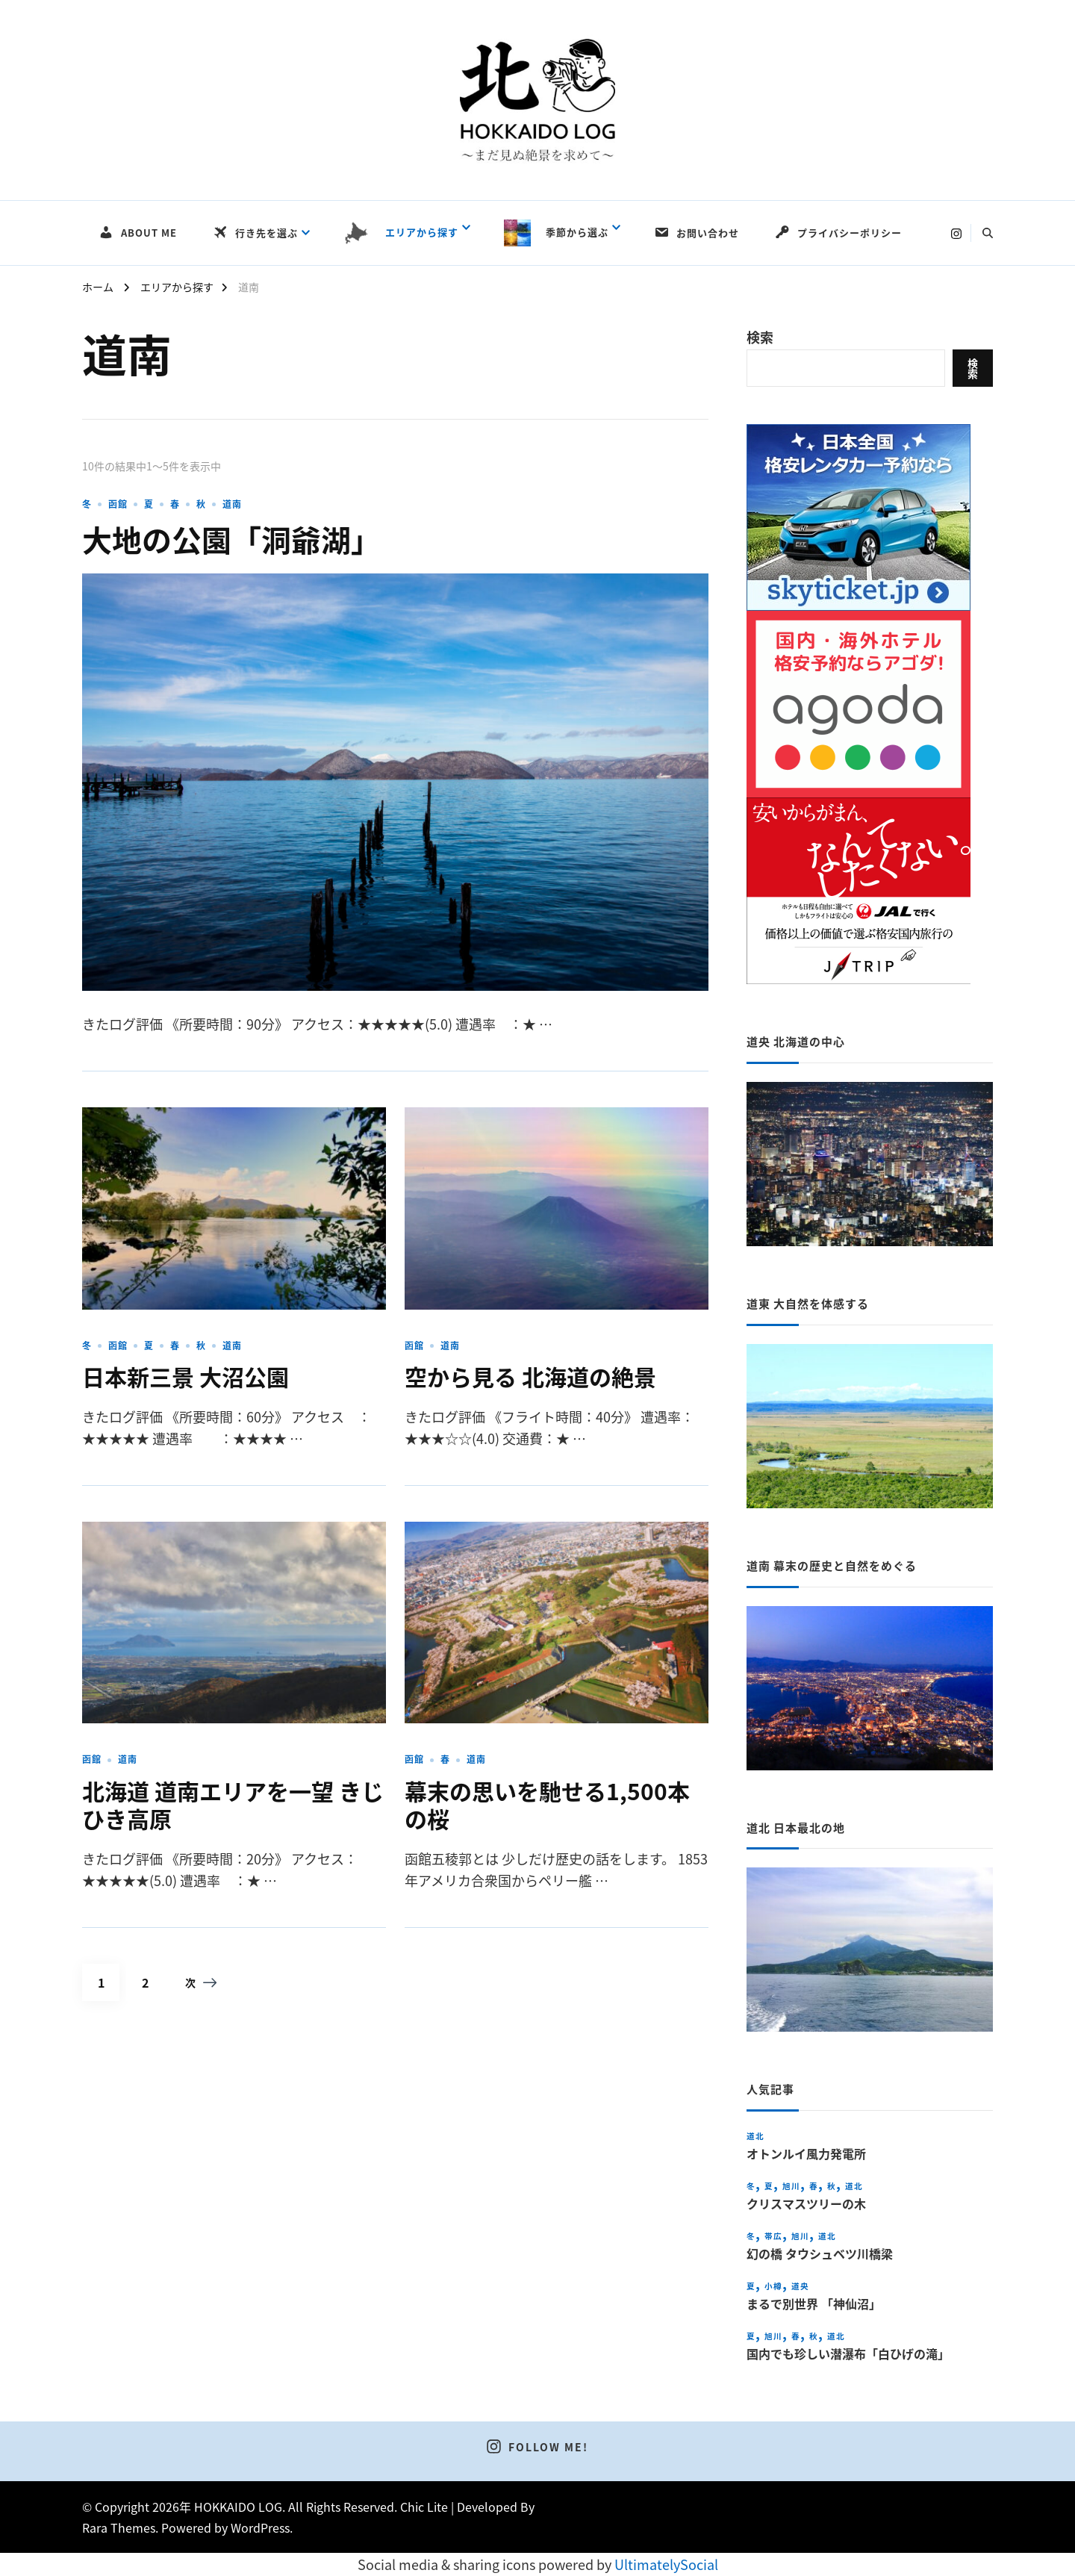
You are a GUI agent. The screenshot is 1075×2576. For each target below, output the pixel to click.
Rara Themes (118, 2527)
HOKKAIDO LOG (238, 2507)
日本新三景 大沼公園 (185, 1376)
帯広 (773, 2235)
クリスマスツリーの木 (806, 2204)
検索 (760, 336)
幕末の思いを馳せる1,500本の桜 (547, 1804)
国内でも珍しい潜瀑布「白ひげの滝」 (848, 2354)
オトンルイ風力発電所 (806, 2154)
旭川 (791, 2185)
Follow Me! (537, 2447)
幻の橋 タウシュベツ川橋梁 (820, 2254)
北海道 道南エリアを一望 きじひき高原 (233, 1804)
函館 (118, 503)
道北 (755, 2135)
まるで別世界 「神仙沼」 (814, 2304)
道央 (800, 2286)
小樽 (773, 2286)
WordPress (260, 2527)
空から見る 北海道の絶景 (530, 1376)
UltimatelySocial (666, 2564)
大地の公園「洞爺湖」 (231, 539)
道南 (232, 503)
